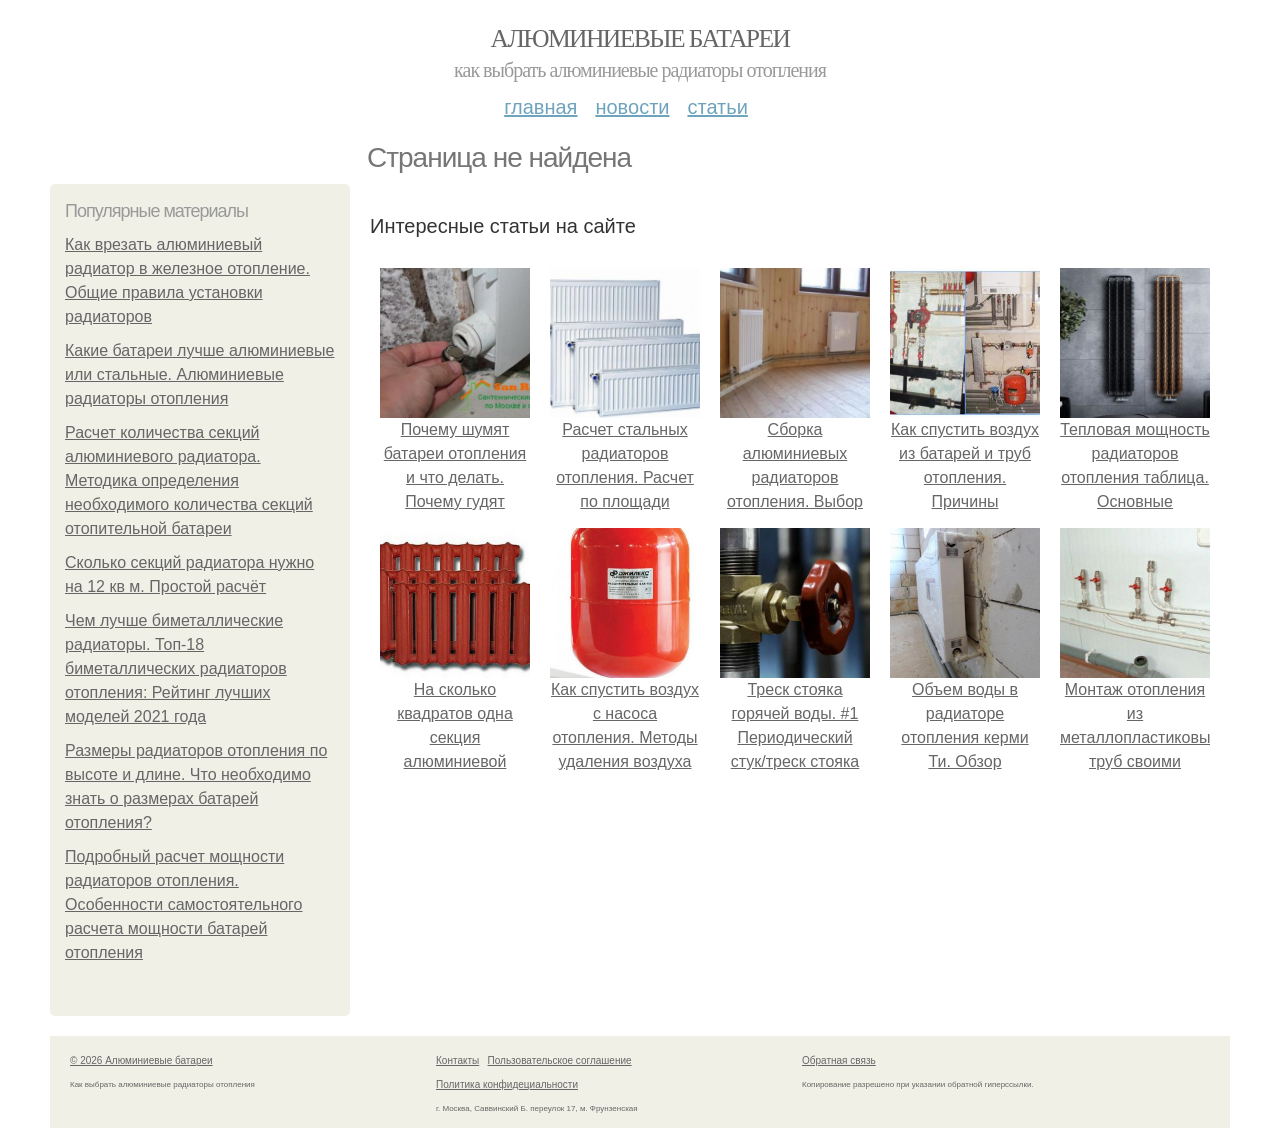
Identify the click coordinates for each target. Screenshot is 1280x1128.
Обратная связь (839, 1060)
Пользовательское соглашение (560, 1060)
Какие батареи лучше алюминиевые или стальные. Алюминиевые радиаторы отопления (199, 374)
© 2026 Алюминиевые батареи (141, 1060)
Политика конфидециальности (507, 1084)
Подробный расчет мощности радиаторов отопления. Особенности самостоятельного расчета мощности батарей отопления (184, 904)
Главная (540, 107)
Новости (632, 107)
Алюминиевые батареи (640, 38)
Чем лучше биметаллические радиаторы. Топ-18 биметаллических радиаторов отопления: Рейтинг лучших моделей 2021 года (176, 668)
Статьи (717, 107)
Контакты (457, 1060)
